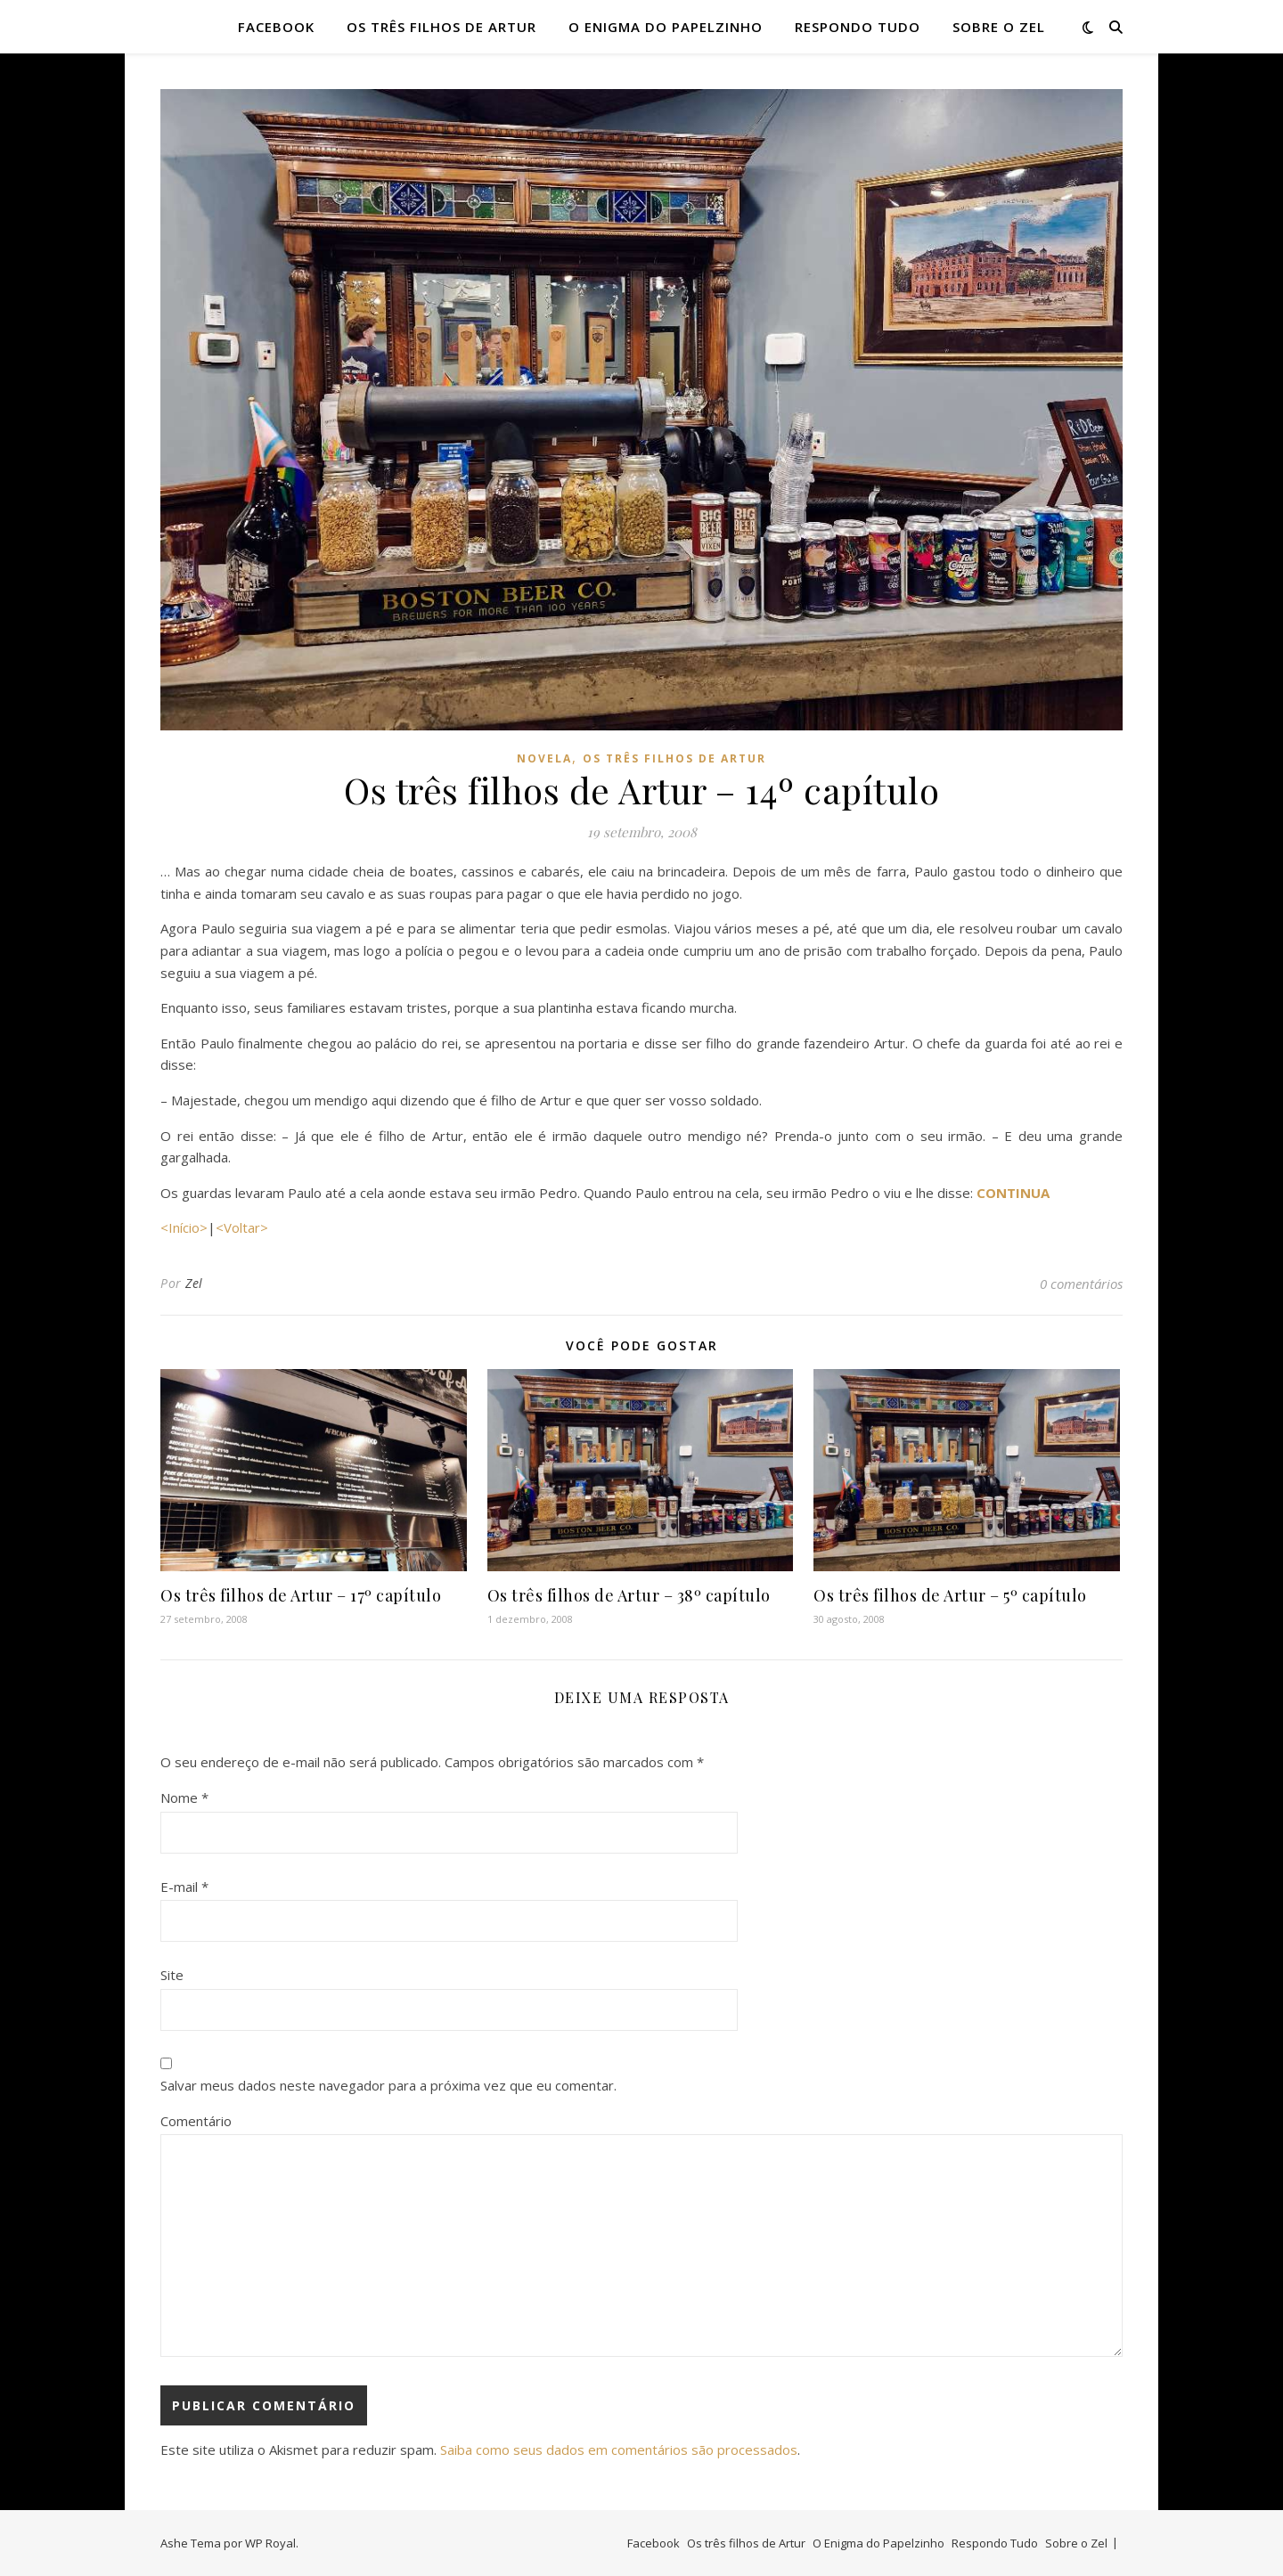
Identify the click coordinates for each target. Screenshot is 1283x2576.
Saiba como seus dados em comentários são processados (618, 2449)
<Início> (184, 1227)
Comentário (196, 2121)
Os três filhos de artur (674, 758)
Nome (184, 1797)
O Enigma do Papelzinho (665, 27)
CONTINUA (1013, 1193)
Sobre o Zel (998, 27)
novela (544, 758)
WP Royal (270, 2543)
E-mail (184, 1886)
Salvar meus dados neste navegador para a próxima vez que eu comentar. (388, 2085)
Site (172, 1975)
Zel (194, 1283)
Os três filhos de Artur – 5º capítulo (950, 1595)
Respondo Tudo (857, 27)
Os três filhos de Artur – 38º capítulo (629, 1595)
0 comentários (1081, 1283)
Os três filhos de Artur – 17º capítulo (300, 1595)
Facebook (276, 27)
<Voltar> (242, 1227)
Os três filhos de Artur (441, 27)
